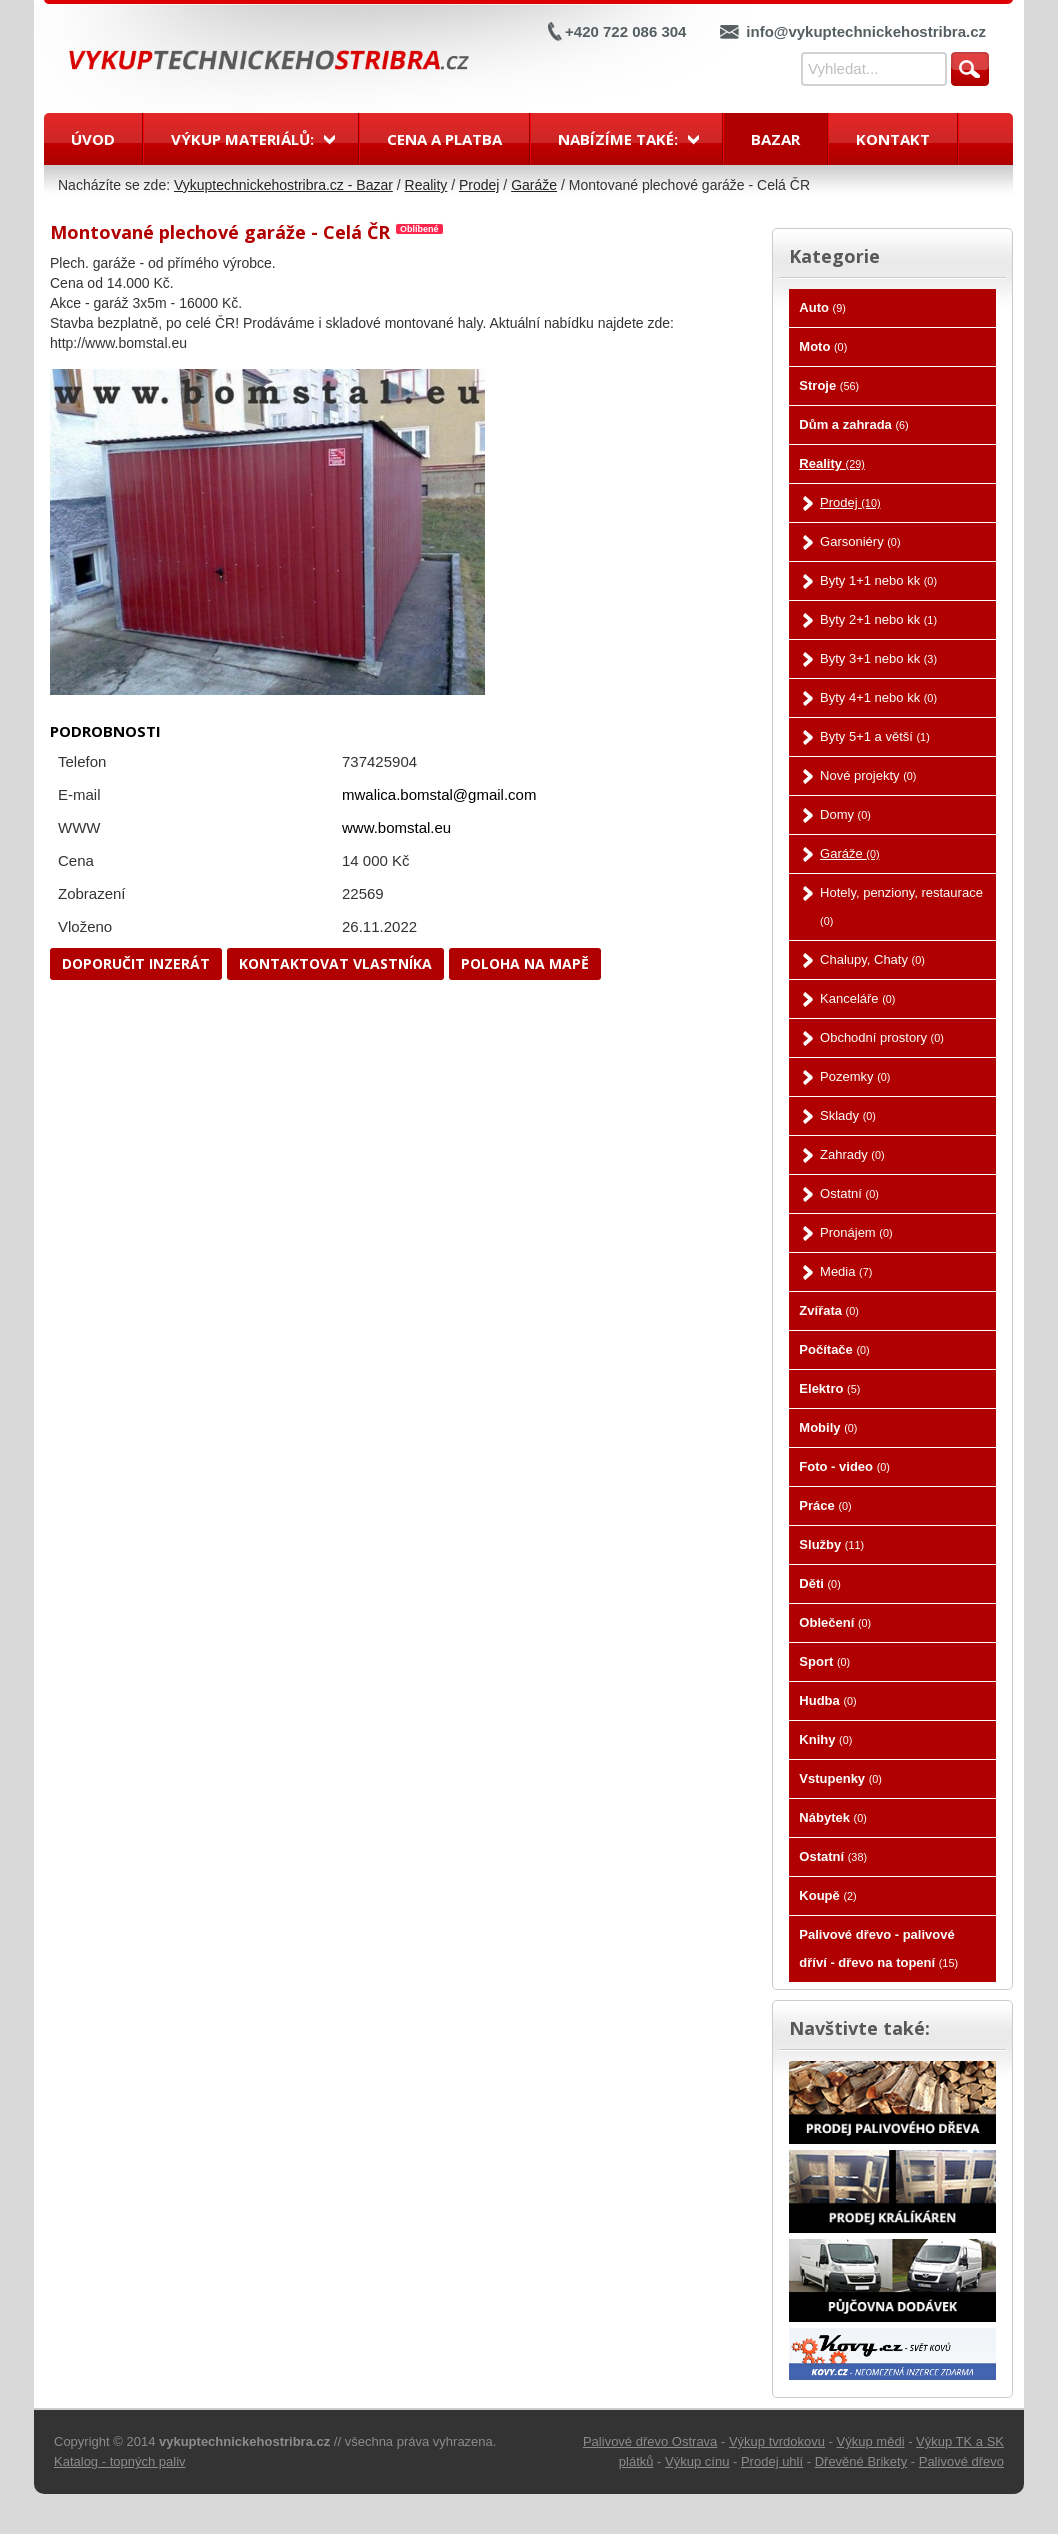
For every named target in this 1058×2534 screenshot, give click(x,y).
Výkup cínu (697, 2461)
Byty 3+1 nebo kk (878, 658)
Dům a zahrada (853, 424)
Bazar (775, 139)
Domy (845, 814)
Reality (426, 185)
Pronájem (856, 1232)
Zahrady (852, 1154)
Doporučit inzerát (136, 963)
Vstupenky (840, 1778)
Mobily (828, 1427)
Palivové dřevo (961, 2461)
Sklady (848, 1115)
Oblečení (835, 1622)
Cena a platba (444, 139)
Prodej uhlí (772, 2461)
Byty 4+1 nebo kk (878, 697)
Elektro (829, 1388)
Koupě (827, 1895)
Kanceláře (857, 998)
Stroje (829, 385)
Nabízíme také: (618, 139)
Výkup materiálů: (242, 139)
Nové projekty (868, 775)
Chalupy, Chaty (872, 959)
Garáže (534, 185)
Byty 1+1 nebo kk (878, 580)
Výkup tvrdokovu (777, 2441)
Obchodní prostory (882, 1037)
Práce (825, 1505)
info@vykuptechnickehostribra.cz (866, 31)
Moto (823, 346)
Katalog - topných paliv (120, 2461)
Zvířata (828, 1310)
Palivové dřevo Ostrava (650, 2441)
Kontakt (893, 139)
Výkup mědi (871, 2441)
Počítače (834, 1349)
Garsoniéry (860, 541)
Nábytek (832, 1817)
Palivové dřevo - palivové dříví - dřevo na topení (878, 1948)
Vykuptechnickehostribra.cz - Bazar (283, 185)
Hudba (827, 1700)
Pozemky (855, 1076)
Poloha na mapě (525, 963)
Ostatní (849, 1193)
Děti (819, 1583)
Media (846, 1271)
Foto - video (844, 1466)
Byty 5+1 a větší (875, 736)
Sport (824, 1661)
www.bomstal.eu (396, 827)
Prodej (479, 185)
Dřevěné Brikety (861, 2461)
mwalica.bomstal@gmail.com (439, 794)
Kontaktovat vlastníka (335, 963)
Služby (831, 1544)
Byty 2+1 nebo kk (878, 619)
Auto (822, 307)
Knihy (825, 1739)
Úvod (93, 139)
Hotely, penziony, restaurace (901, 906)
